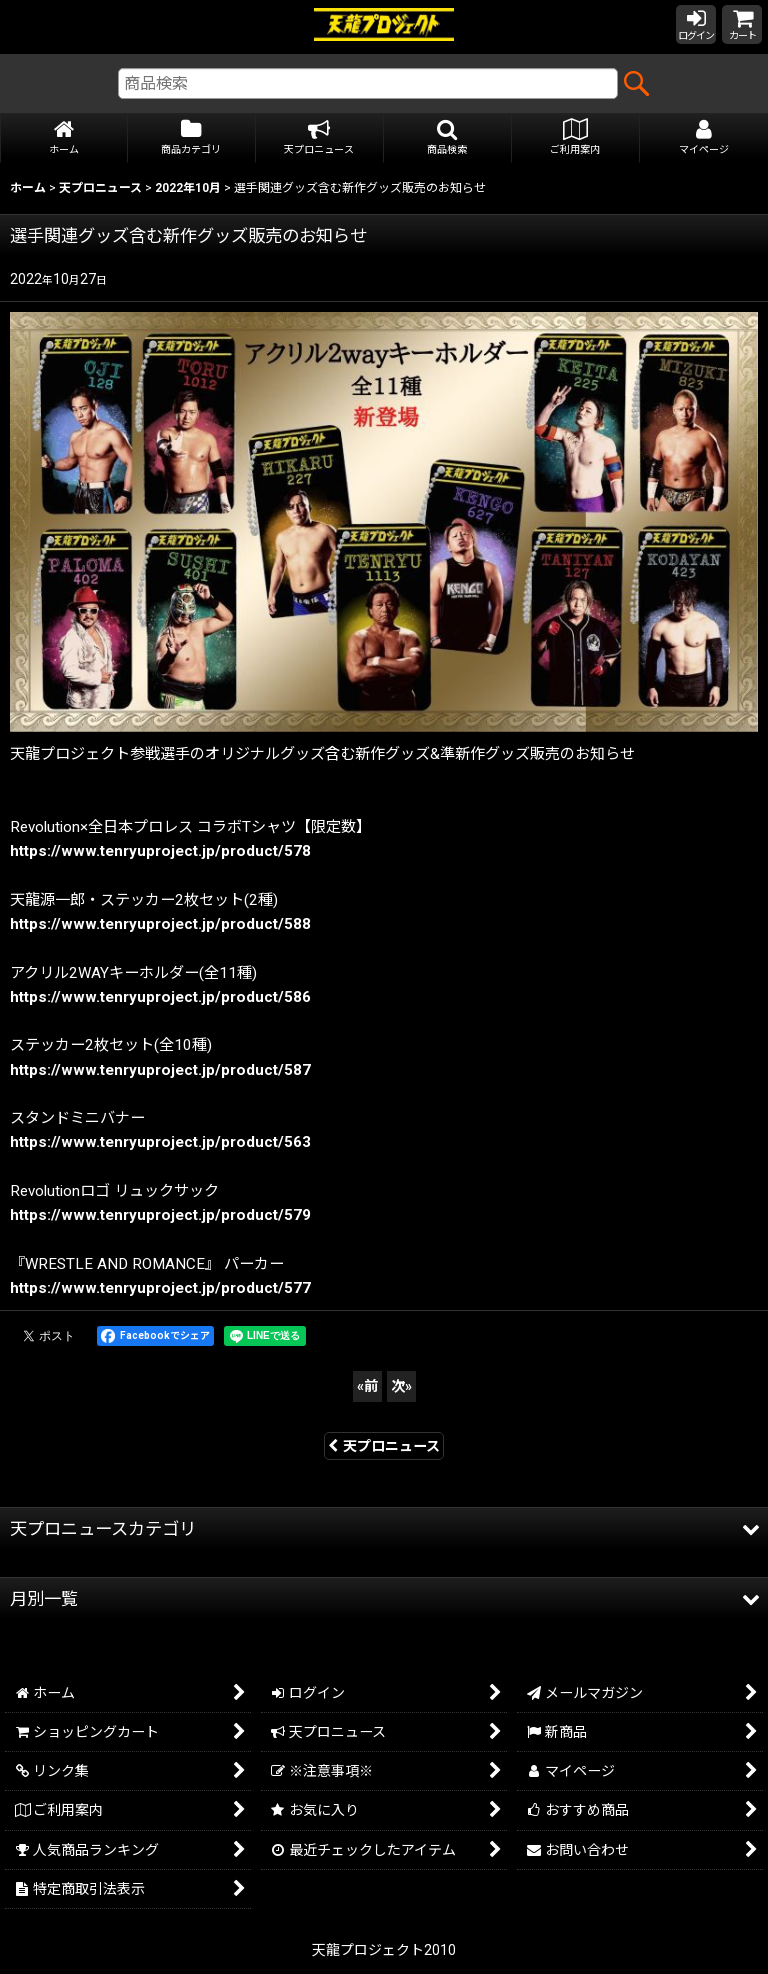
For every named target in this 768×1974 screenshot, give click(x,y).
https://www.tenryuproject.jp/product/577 (160, 1288)
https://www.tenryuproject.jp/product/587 (160, 1070)
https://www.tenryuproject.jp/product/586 (160, 997)
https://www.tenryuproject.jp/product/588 (160, 924)
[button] (448, 138)
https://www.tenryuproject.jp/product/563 (160, 1142)
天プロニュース (384, 1446)
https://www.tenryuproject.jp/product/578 (160, 851)
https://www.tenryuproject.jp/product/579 (160, 1215)
